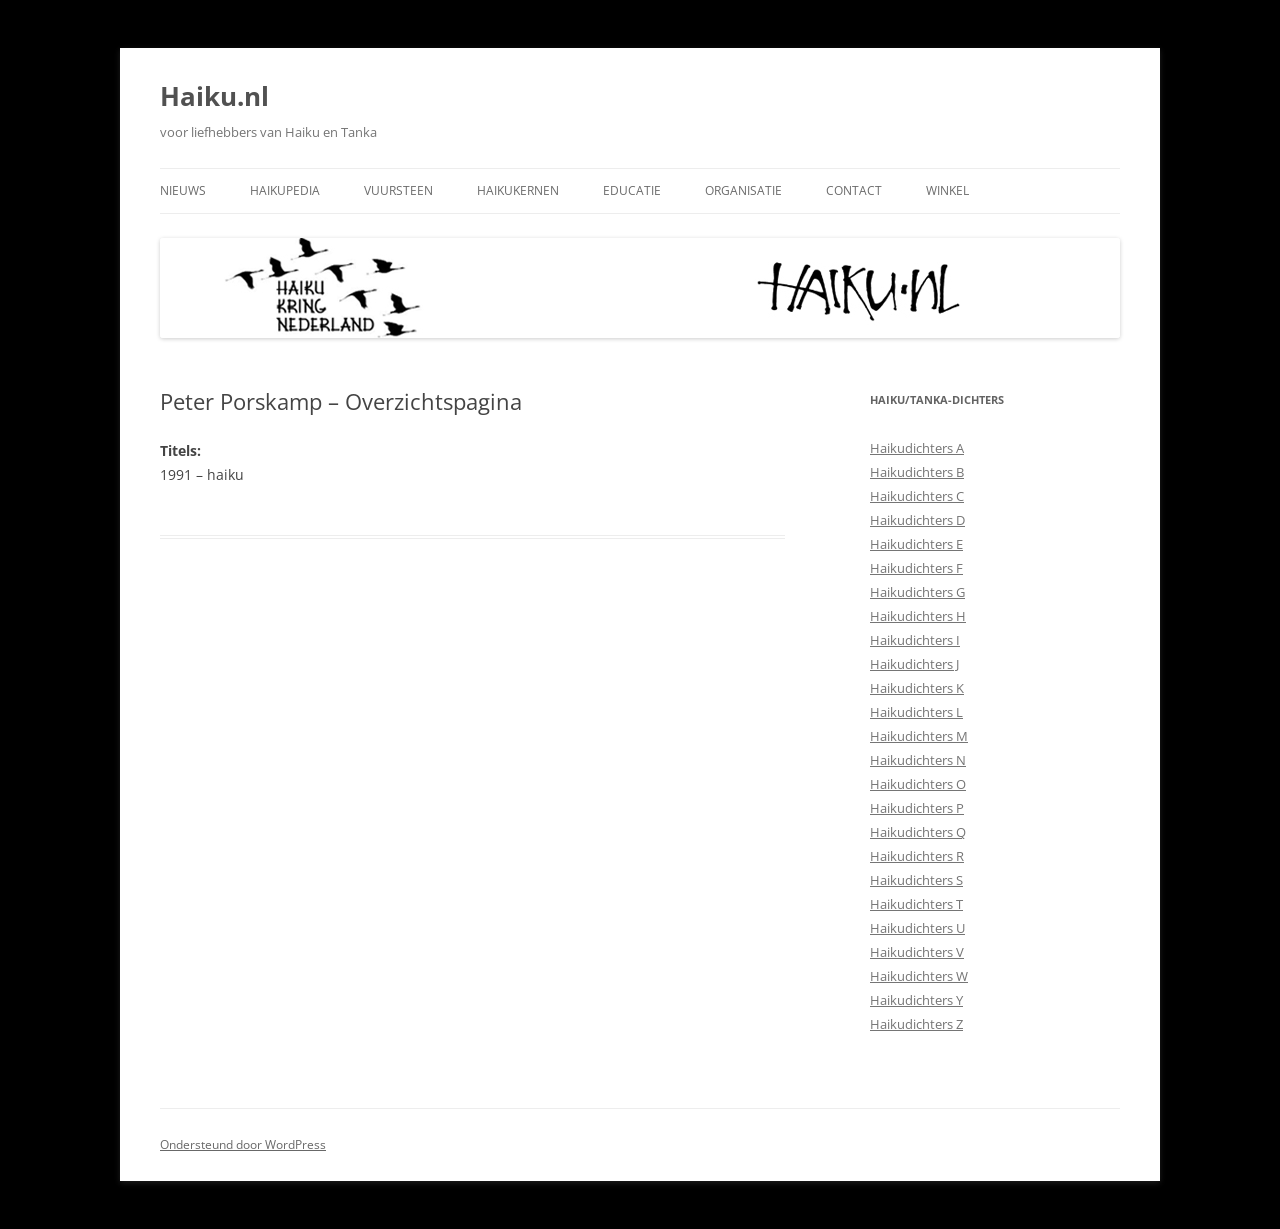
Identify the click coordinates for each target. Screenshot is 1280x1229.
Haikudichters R (917, 856)
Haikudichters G (917, 592)
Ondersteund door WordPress (243, 1144)
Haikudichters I (915, 640)
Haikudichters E (916, 544)
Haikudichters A (917, 448)
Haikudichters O (918, 784)
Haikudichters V (917, 952)
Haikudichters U (917, 928)
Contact (854, 190)
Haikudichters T (916, 904)
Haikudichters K (917, 688)
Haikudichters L (916, 712)
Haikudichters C (917, 496)
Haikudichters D (917, 520)
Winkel (947, 190)
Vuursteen (398, 190)
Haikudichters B (917, 472)
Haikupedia (285, 190)
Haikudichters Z (916, 1024)
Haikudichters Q (918, 832)
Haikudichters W (919, 976)
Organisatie (743, 190)
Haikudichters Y (916, 1000)
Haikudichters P (917, 808)
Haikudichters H (918, 616)
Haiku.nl (214, 96)
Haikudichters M (919, 736)
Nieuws (183, 190)
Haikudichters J (914, 664)
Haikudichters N (918, 760)
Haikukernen (518, 190)
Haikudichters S (916, 880)
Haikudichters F (916, 568)
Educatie (632, 190)
